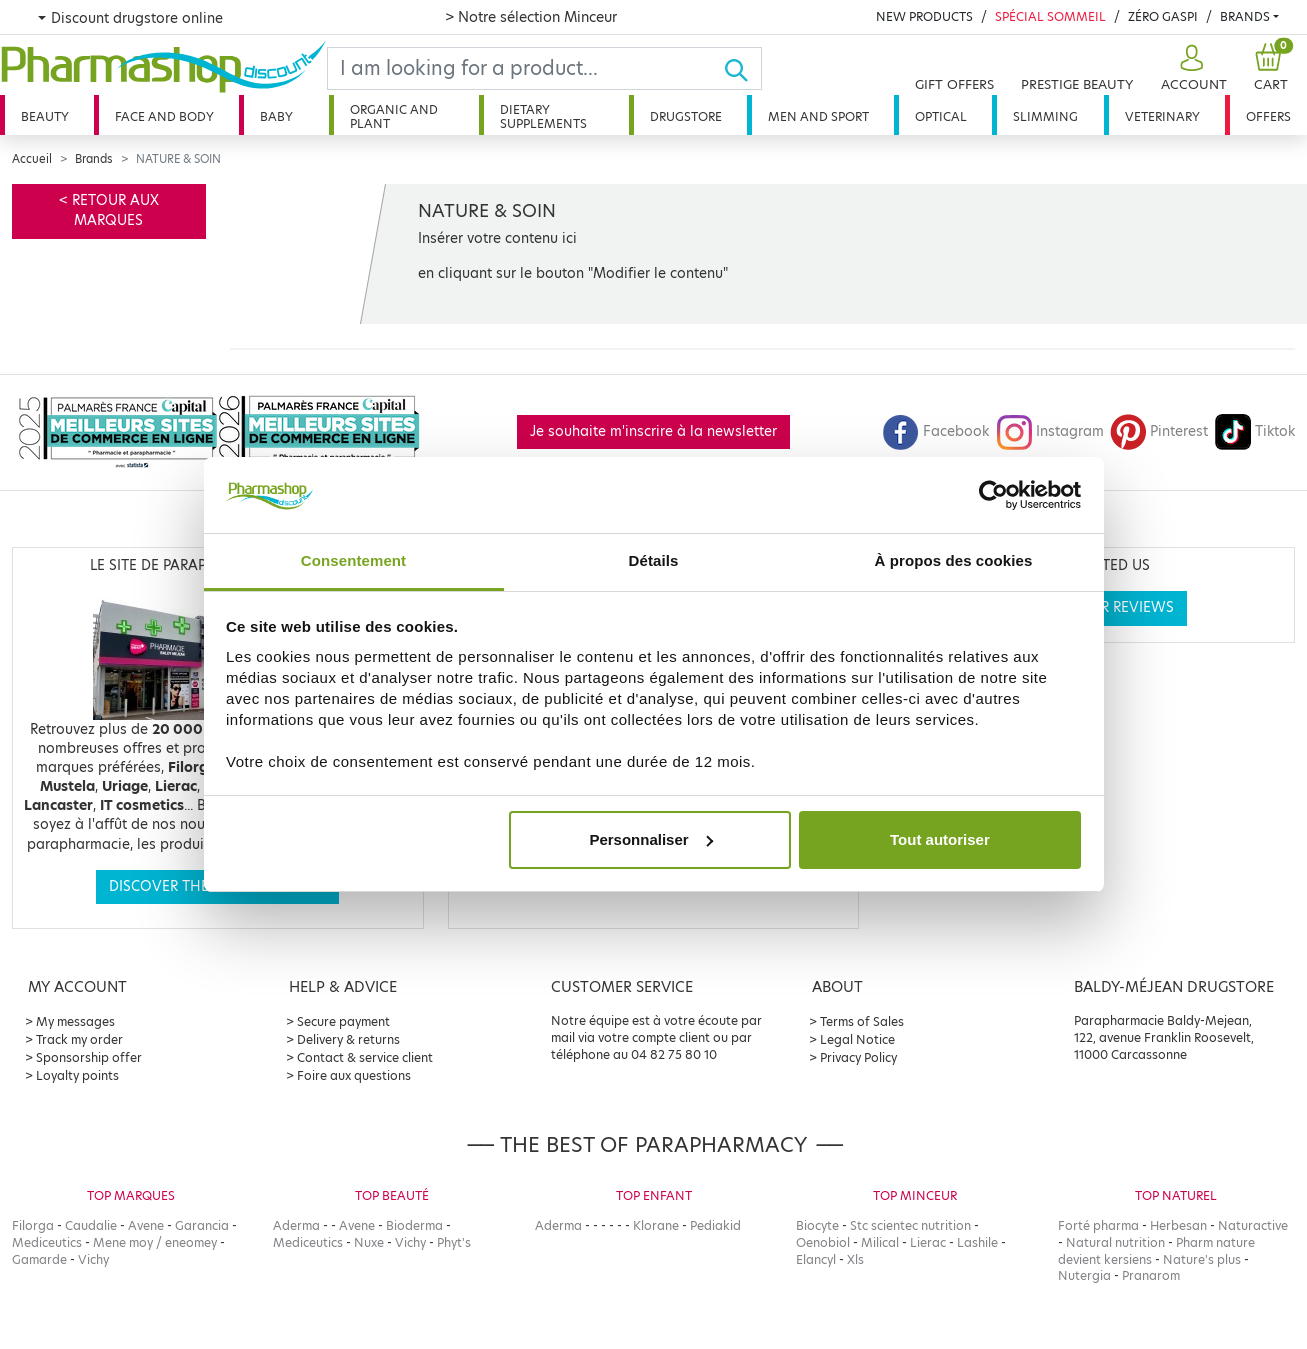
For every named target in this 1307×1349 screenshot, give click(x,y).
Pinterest (1159, 431)
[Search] (525, 68)
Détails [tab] (654, 560)
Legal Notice (857, 1039)
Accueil (32, 159)
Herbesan (1178, 1225)
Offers (1268, 116)
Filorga (33, 1225)
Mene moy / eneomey (155, 1242)
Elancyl (816, 1259)
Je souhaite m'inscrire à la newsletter (653, 431)
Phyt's (454, 1242)
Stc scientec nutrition (910, 1225)
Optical (941, 116)
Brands (1245, 16)
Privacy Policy (858, 1057)
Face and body (164, 116)
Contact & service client (365, 1057)
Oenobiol (823, 1242)
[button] (1191, 68)
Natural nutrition (1115, 1242)
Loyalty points (77, 1075)
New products (924, 16)
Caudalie (91, 1225)
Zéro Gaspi (1163, 16)
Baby (276, 116)
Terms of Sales (862, 1021)
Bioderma (414, 1225)
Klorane (656, 1225)
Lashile (977, 1242)
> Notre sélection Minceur (531, 17)
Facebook (936, 431)
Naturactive (1253, 1225)
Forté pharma (1098, 1225)
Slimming (1045, 116)
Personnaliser (650, 839)
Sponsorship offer (89, 1057)
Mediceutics (47, 1242)
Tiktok (1255, 431)
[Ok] (742, 68)
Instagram (1050, 431)
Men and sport (818, 116)
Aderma (296, 1225)
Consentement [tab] (353, 560)
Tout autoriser (940, 839)
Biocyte (817, 1225)
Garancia (202, 1225)
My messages (75, 1021)
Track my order (79, 1039)
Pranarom (1151, 1275)
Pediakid (715, 1225)
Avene (146, 1225)
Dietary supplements (543, 116)
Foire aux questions (354, 1075)
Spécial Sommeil (1050, 16)
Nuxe (369, 1242)
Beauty (45, 116)
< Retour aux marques (109, 210)
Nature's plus (1202, 1259)
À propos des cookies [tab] (954, 560)
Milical (880, 1242)
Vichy (93, 1259)
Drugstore (686, 116)
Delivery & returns (348, 1039)
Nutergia (1084, 1275)
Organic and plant (394, 116)
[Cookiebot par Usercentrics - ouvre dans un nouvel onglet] (993, 495)
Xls (855, 1259)
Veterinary (1162, 116)
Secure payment (343, 1021)
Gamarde (39, 1259)
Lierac (928, 1242)
